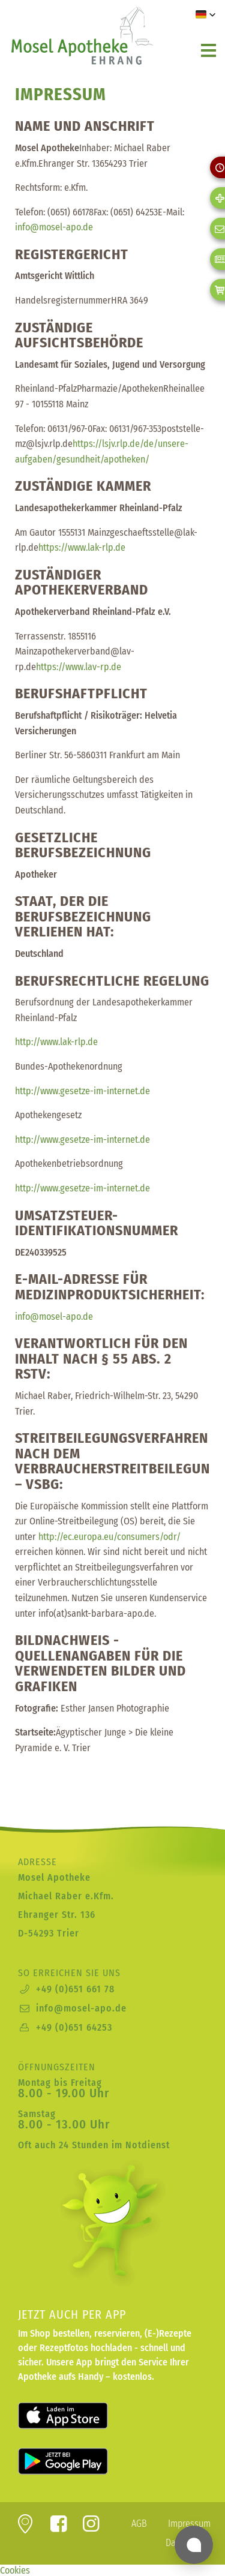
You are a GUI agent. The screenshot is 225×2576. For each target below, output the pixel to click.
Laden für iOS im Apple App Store (78, 2416)
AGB (139, 2523)
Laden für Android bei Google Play (78, 2461)
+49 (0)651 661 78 (75, 1989)
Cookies (15, 2570)
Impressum (189, 2523)
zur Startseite (81, 35)
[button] (206, 14)
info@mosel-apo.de (81, 2008)
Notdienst (147, 2145)
